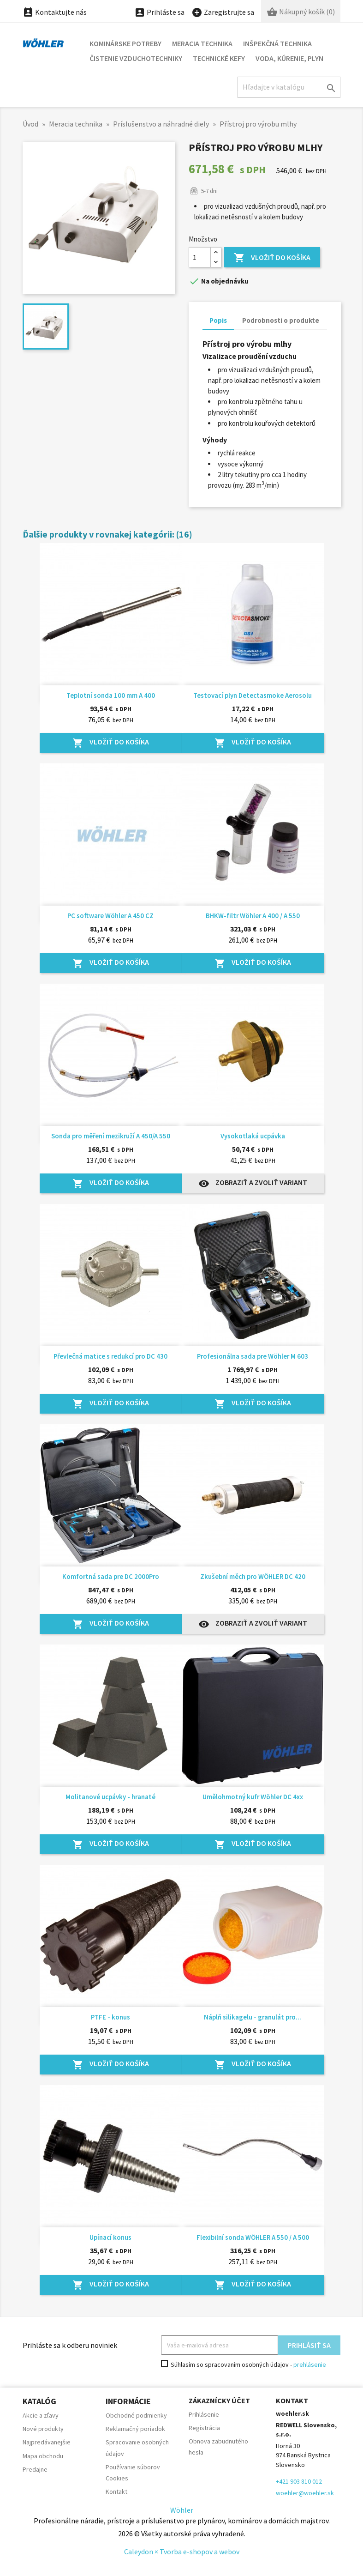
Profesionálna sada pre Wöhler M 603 (252, 1356)
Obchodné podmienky (136, 2415)
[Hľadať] (289, 87)
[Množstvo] (200, 257)
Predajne (35, 2469)
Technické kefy (219, 58)
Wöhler (181, 2510)
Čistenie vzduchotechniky (135, 58)
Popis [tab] (218, 320)
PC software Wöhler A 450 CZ (110, 915)
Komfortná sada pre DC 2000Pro (110, 1576)
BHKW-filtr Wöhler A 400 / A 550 (253, 915)
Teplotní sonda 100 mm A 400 (110, 695)
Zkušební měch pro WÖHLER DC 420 (252, 1576)
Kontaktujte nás (55, 12)
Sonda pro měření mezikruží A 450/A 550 (110, 1135)
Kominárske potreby (125, 43)
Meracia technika (202, 43)
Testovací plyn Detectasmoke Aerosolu (252, 695)
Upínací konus (110, 2237)
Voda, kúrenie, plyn (289, 58)
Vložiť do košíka (272, 258)
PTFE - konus (110, 2017)
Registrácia (204, 2428)
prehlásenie (309, 2364)
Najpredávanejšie (47, 2442)
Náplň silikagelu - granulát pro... (252, 2017)
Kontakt (116, 2491)
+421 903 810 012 (299, 2481)
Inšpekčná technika (277, 43)
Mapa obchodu (43, 2456)
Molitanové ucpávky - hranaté (110, 1796)
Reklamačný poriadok (135, 2429)
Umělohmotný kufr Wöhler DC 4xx (252, 1796)
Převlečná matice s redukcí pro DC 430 (110, 1356)
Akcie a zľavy (41, 2415)
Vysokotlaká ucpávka (252, 1135)
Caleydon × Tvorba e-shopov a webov (181, 2551)
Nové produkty (43, 2429)
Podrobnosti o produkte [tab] (280, 320)
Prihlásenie (204, 2414)
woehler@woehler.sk (305, 2493)
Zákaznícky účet (219, 2400)
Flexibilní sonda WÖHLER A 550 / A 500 (252, 2237)
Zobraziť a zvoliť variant (252, 1183)
